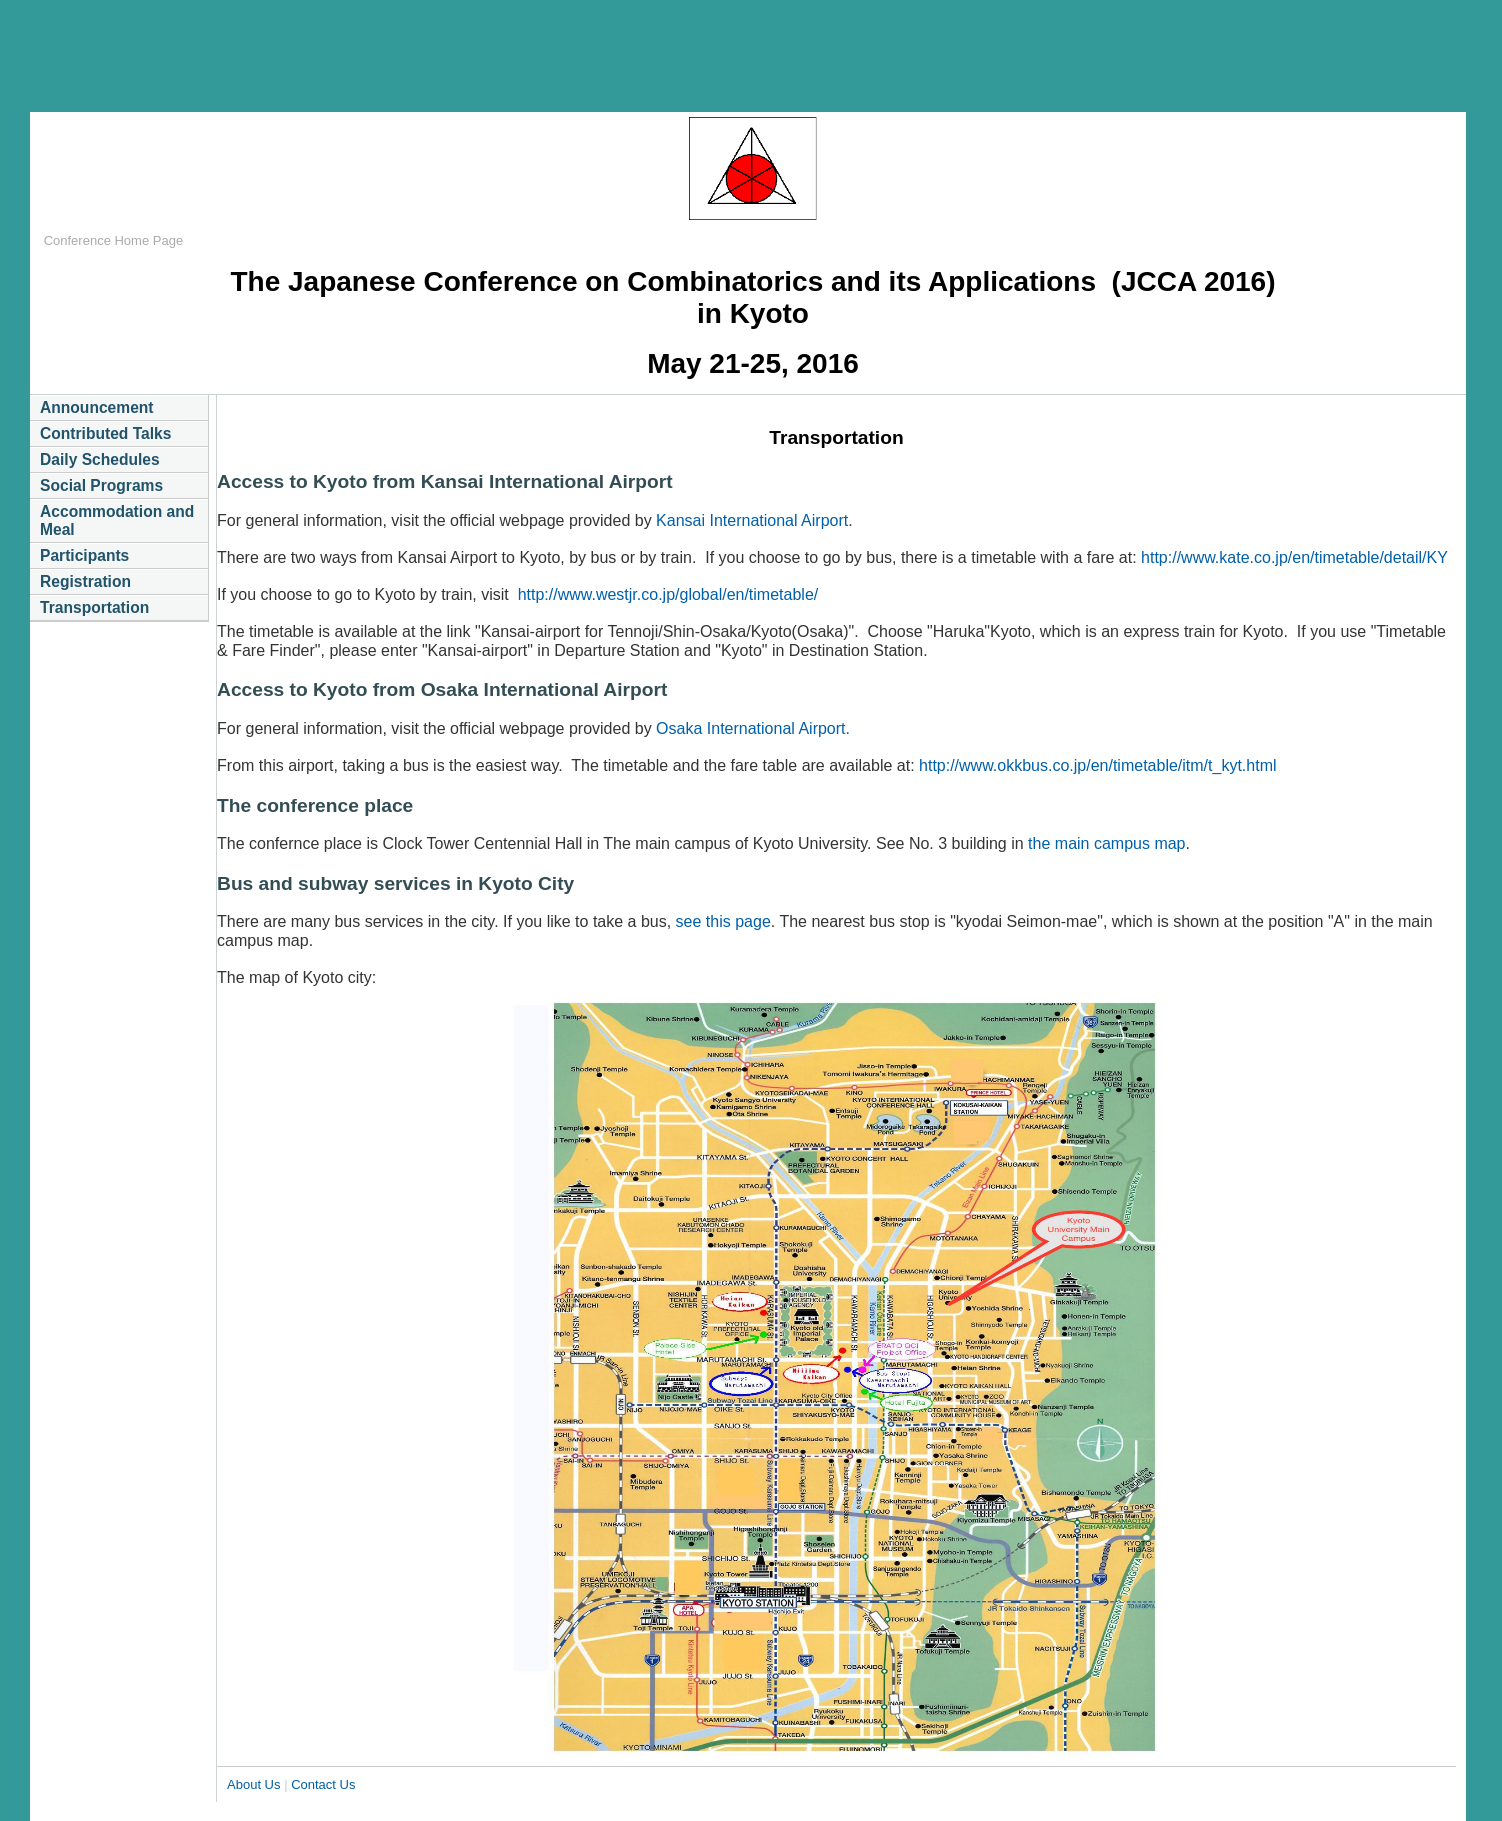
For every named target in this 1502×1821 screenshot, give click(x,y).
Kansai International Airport (752, 520)
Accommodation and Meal (117, 520)
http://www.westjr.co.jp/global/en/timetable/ (668, 594)
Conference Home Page (113, 240)
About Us (253, 1784)
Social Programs (103, 485)
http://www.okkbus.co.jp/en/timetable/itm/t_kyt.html (1097, 765)
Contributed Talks (105, 433)
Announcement (97, 407)
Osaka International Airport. (753, 728)
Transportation (94, 607)
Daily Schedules (100, 459)
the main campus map (1106, 843)
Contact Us (323, 1784)
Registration (85, 581)
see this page (721, 921)
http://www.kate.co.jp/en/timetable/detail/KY (1294, 557)
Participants (84, 555)
